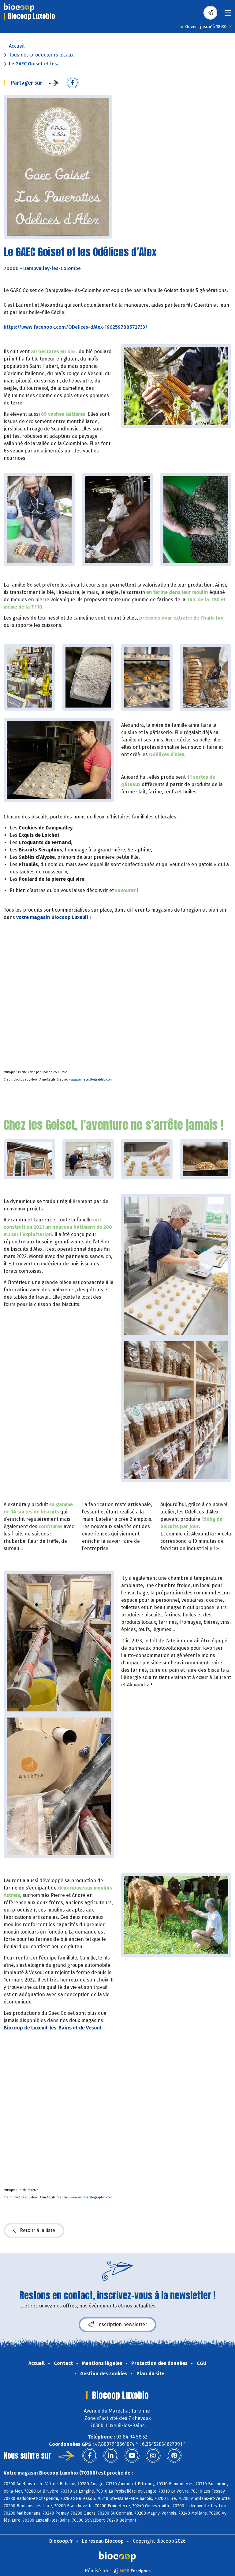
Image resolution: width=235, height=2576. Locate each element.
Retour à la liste (34, 2230)
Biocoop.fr (61, 2541)
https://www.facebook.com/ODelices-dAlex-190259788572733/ (75, 327)
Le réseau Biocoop (103, 2541)
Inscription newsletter (117, 2325)
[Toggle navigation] (228, 15)
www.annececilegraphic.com (92, 1079)
